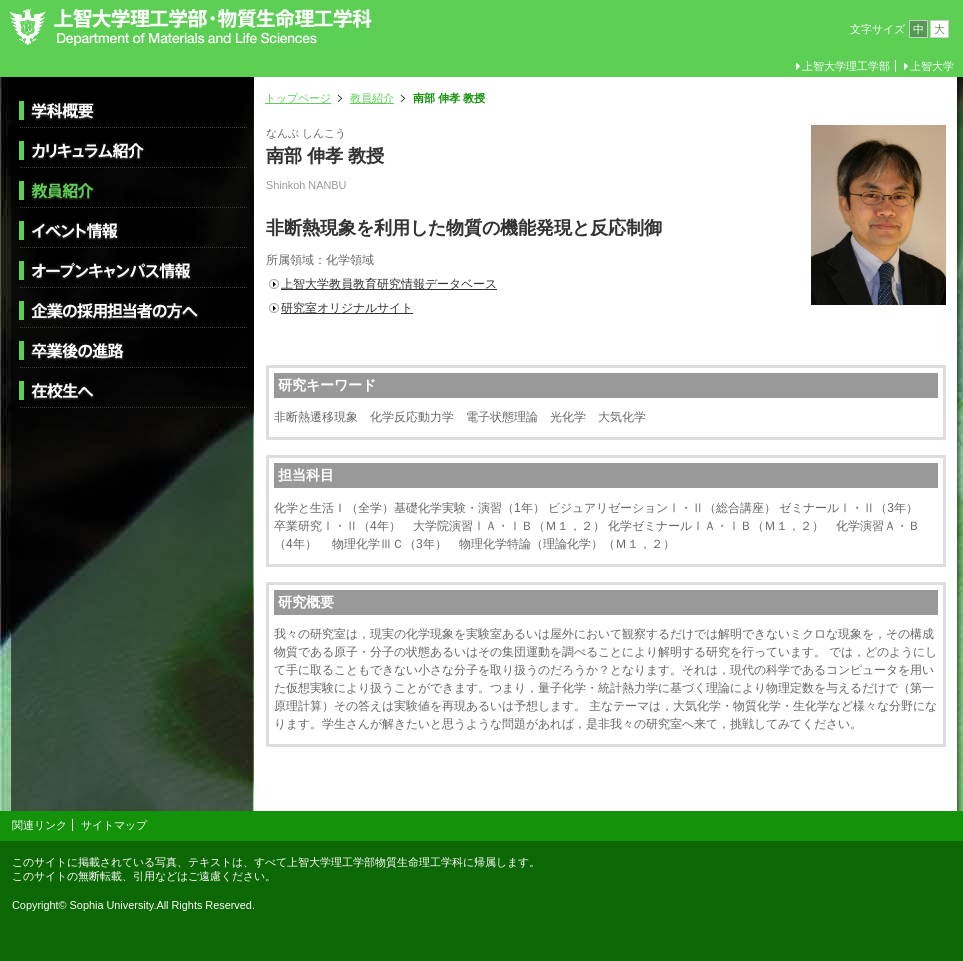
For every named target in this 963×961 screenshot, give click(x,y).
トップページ (298, 98)
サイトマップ (114, 825)
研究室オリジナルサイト (347, 308)
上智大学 (932, 66)
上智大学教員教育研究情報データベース (389, 284)
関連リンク (39, 825)
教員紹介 (372, 98)
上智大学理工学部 (846, 66)
